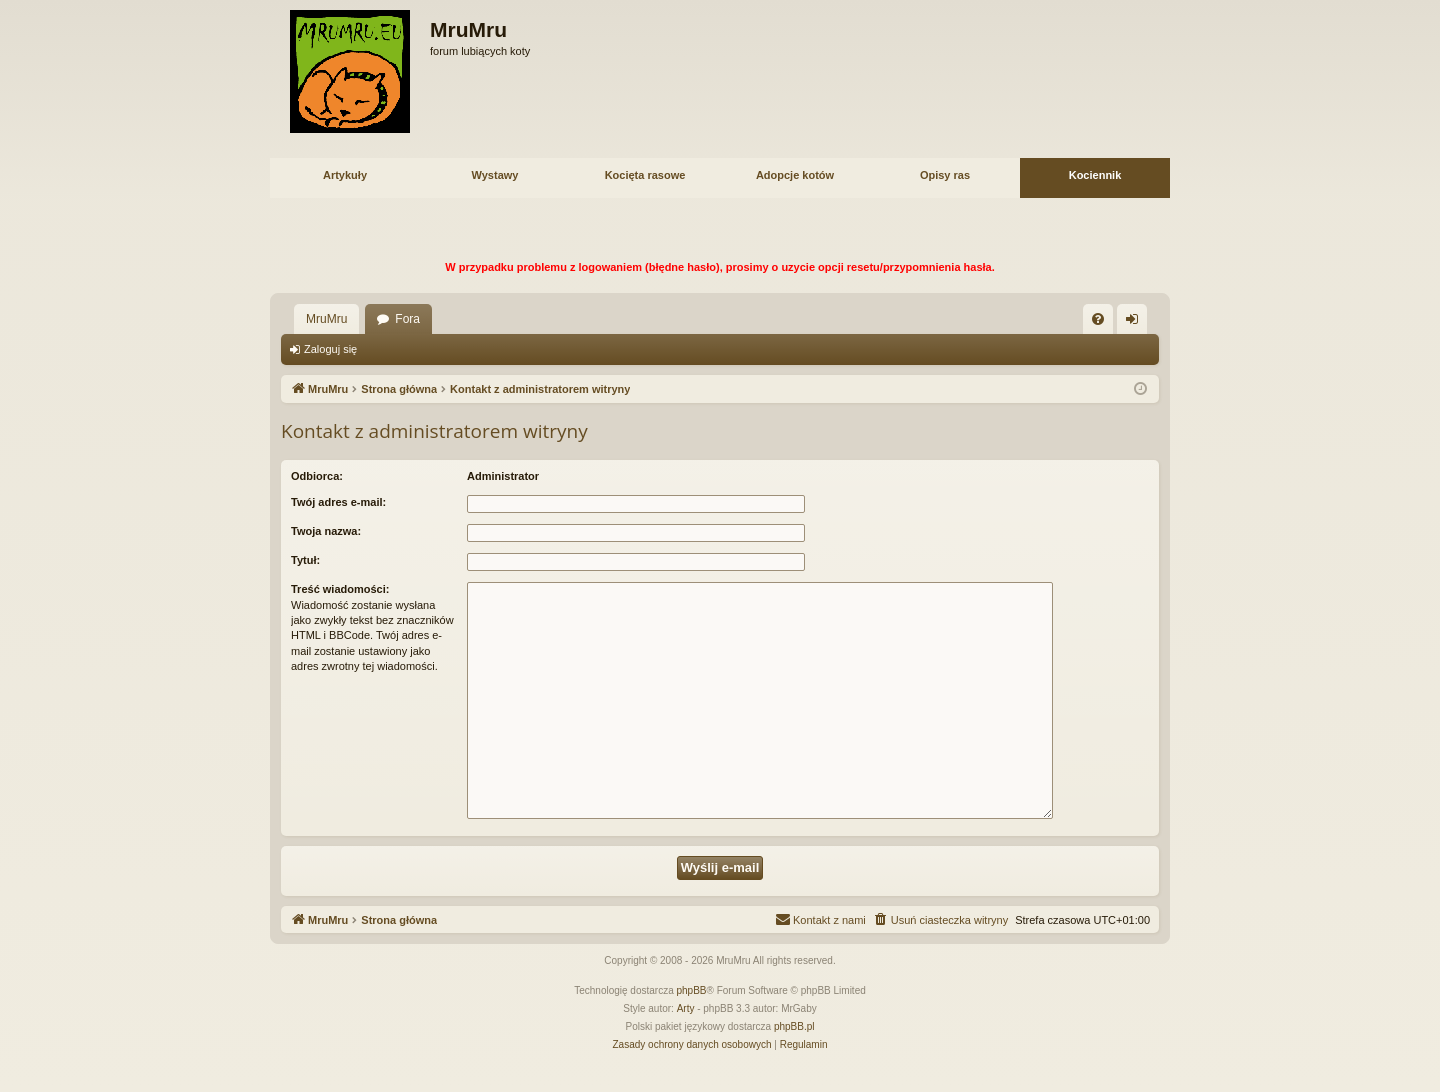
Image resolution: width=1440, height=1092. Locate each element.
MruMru (326, 319)
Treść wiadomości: (340, 589)
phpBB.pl (794, 1026)
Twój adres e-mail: (338, 502)
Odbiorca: (317, 476)
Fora (407, 319)
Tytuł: (305, 560)
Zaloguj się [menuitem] (1136, 323)
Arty (686, 1008)
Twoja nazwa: (326, 531)
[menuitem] (1098, 319)
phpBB (692, 990)
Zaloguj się (330, 349)
